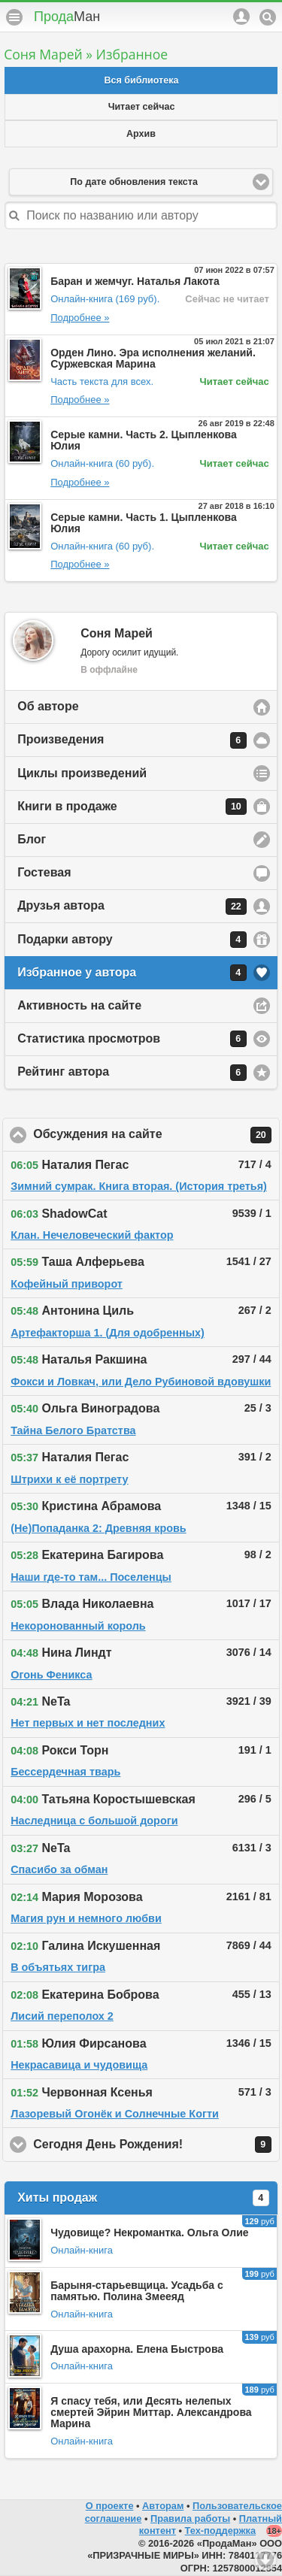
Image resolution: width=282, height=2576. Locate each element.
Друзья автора (132, 906)
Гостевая (44, 872)
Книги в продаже (132, 806)
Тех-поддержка (220, 2530)
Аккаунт (241, 16)
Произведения (132, 740)
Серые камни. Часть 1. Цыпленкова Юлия (143, 522)
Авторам (162, 2505)
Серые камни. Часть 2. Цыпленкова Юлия (143, 440)
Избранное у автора (132, 972)
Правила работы (190, 2518)
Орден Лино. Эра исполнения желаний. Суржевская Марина (153, 358)
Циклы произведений (82, 773)
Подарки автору (132, 939)
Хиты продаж (143, 2198)
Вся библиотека (142, 80)
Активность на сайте (79, 1005)
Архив (141, 134)
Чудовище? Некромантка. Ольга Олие (149, 2232)
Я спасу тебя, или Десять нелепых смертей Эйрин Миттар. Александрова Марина (150, 2412)
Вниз (265, 2559)
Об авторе (47, 706)
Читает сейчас (141, 106)
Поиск (267, 17)
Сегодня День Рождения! (156, 2144)
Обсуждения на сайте (156, 1135)
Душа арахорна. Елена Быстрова (136, 2349)
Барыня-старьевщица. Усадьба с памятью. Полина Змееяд (136, 2290)
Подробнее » (79, 317)
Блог (31, 839)
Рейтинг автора (132, 1072)
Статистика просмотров (132, 1039)
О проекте (110, 2505)
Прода (67, 16)
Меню (14, 17)
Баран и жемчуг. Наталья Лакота (135, 281)
